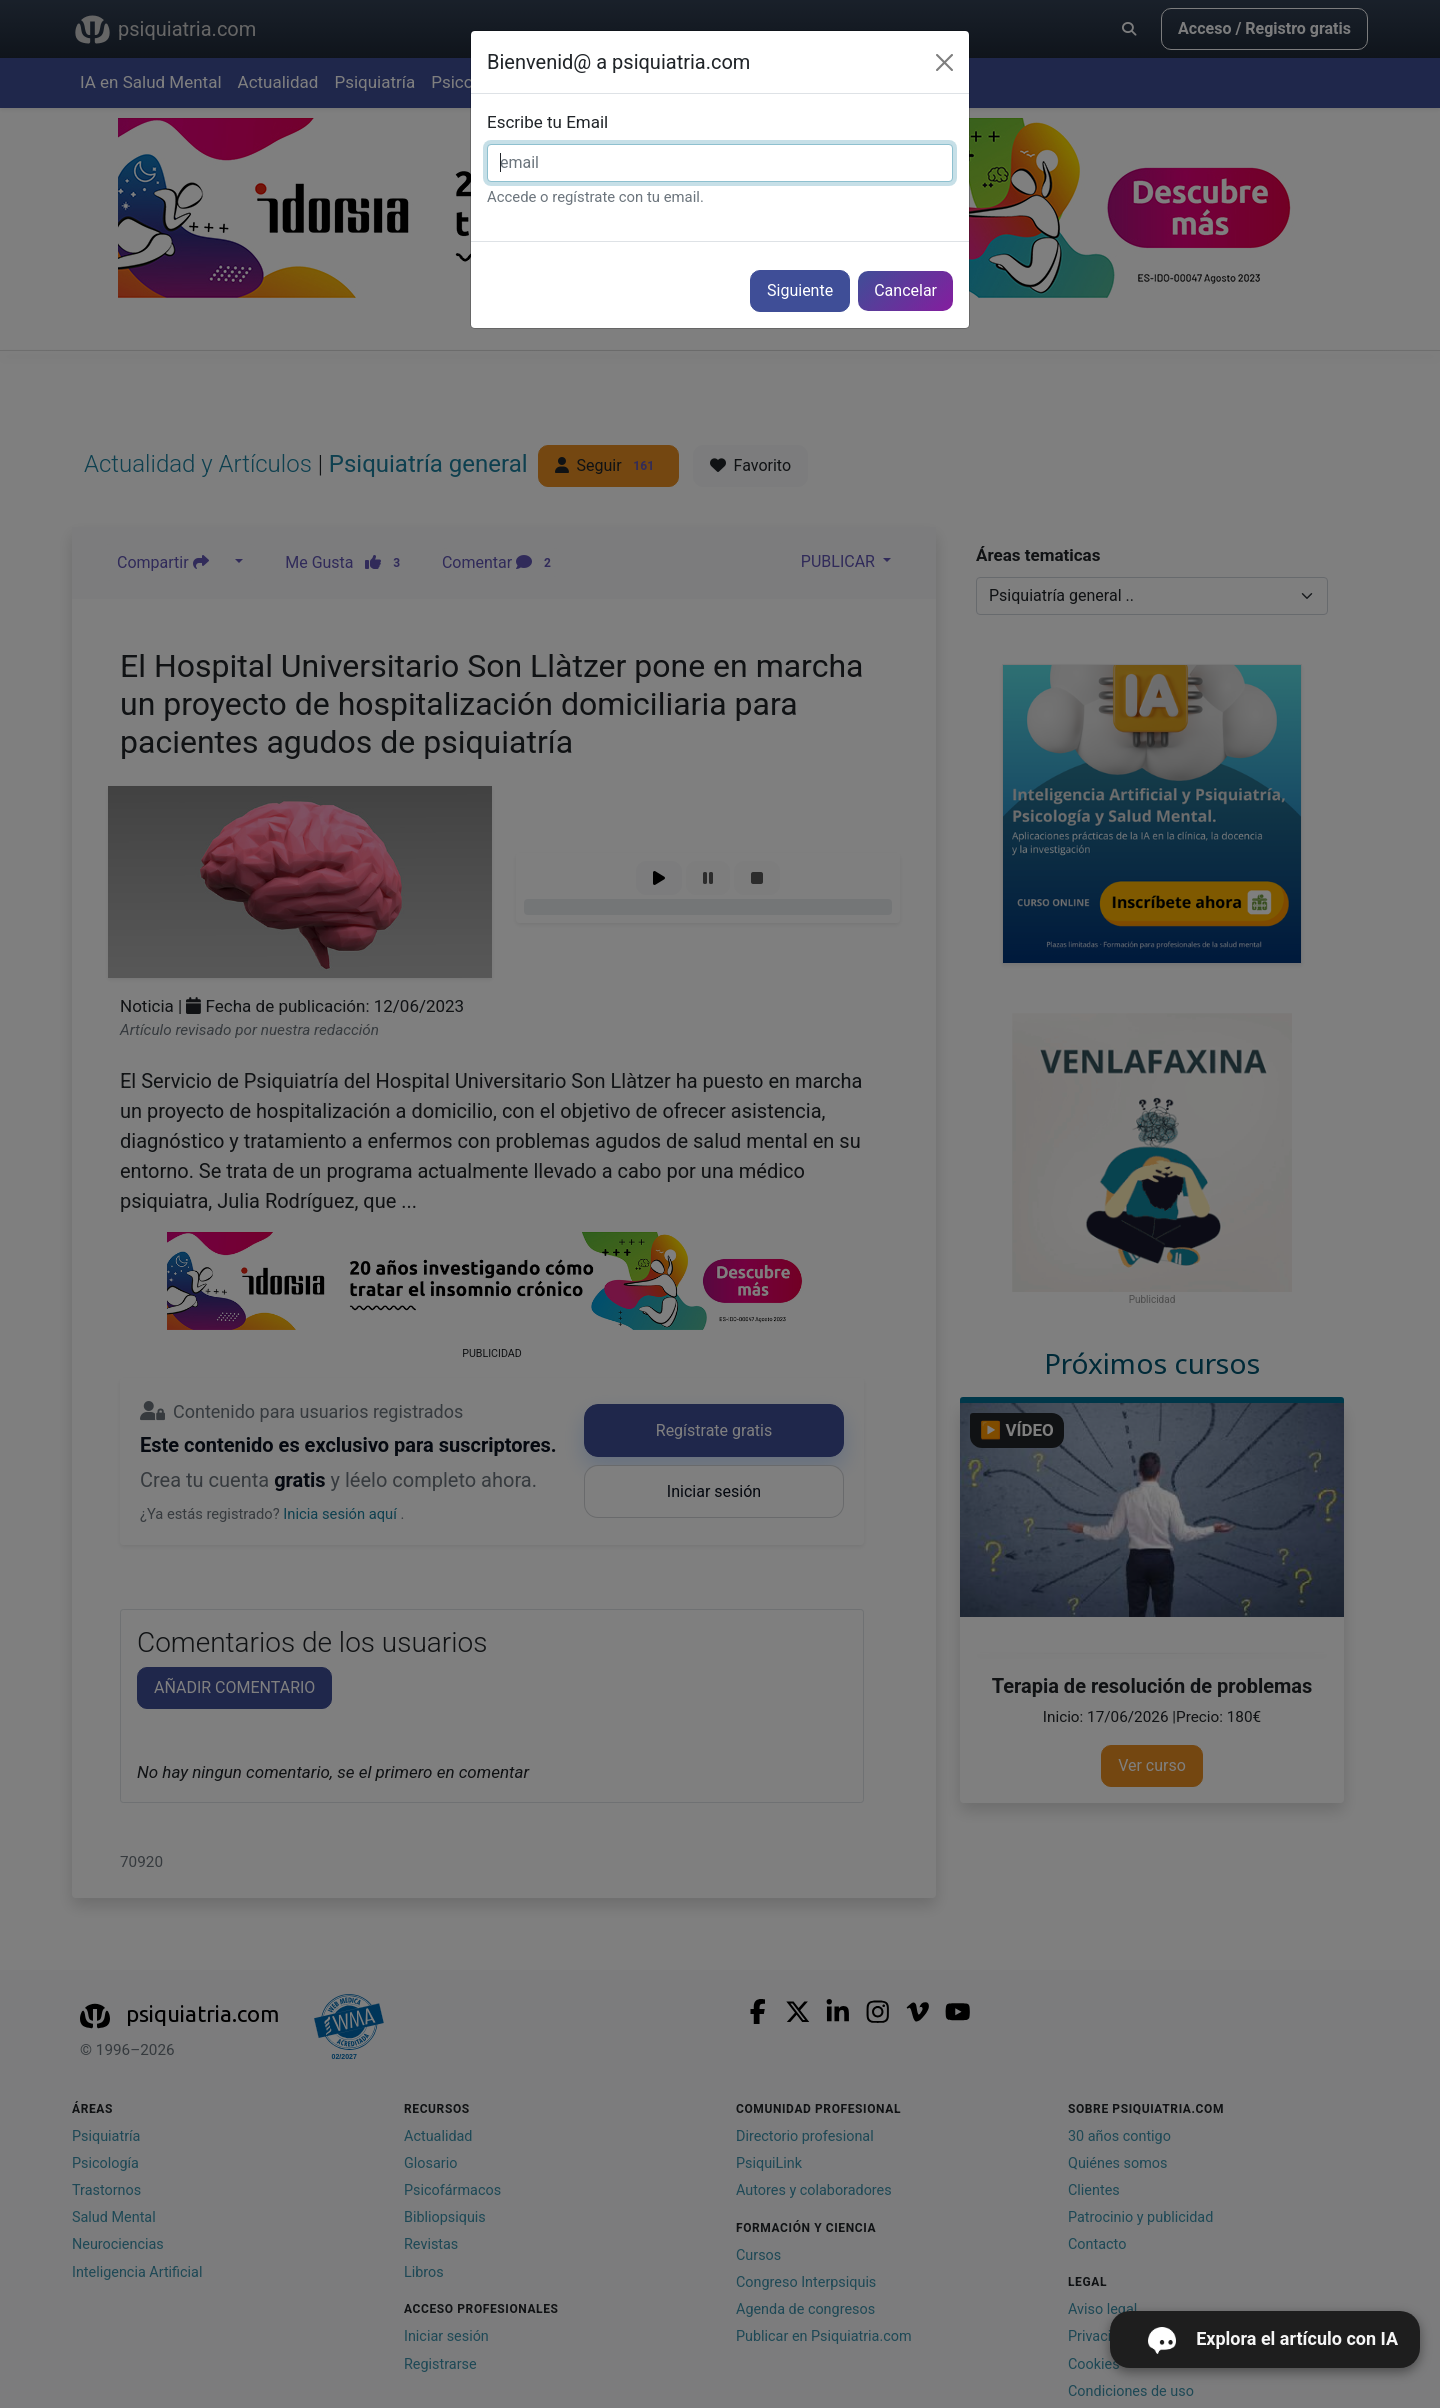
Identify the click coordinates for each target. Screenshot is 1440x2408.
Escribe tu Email (547, 122)
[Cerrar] (944, 62)
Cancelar (905, 290)
